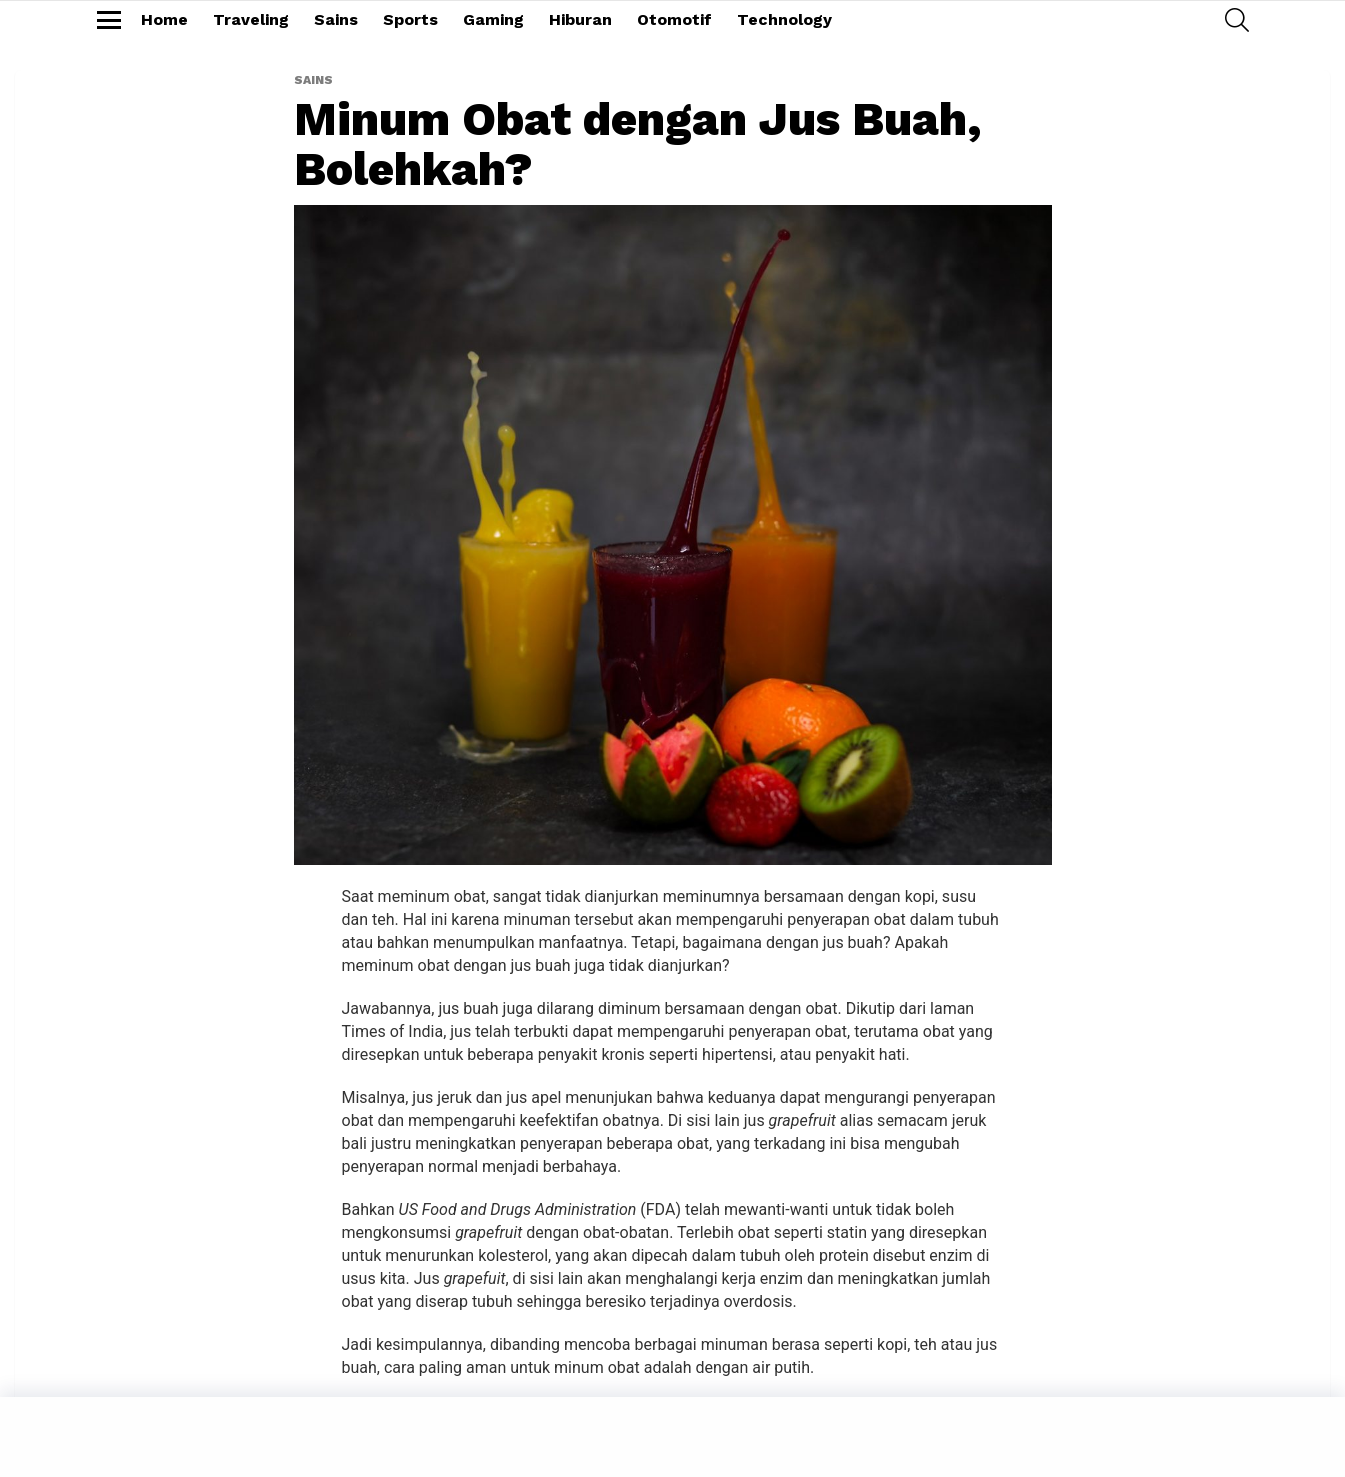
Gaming (493, 19)
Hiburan (580, 19)
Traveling (251, 19)
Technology (784, 19)
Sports (410, 19)
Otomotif (674, 19)
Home (164, 19)
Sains (336, 19)
